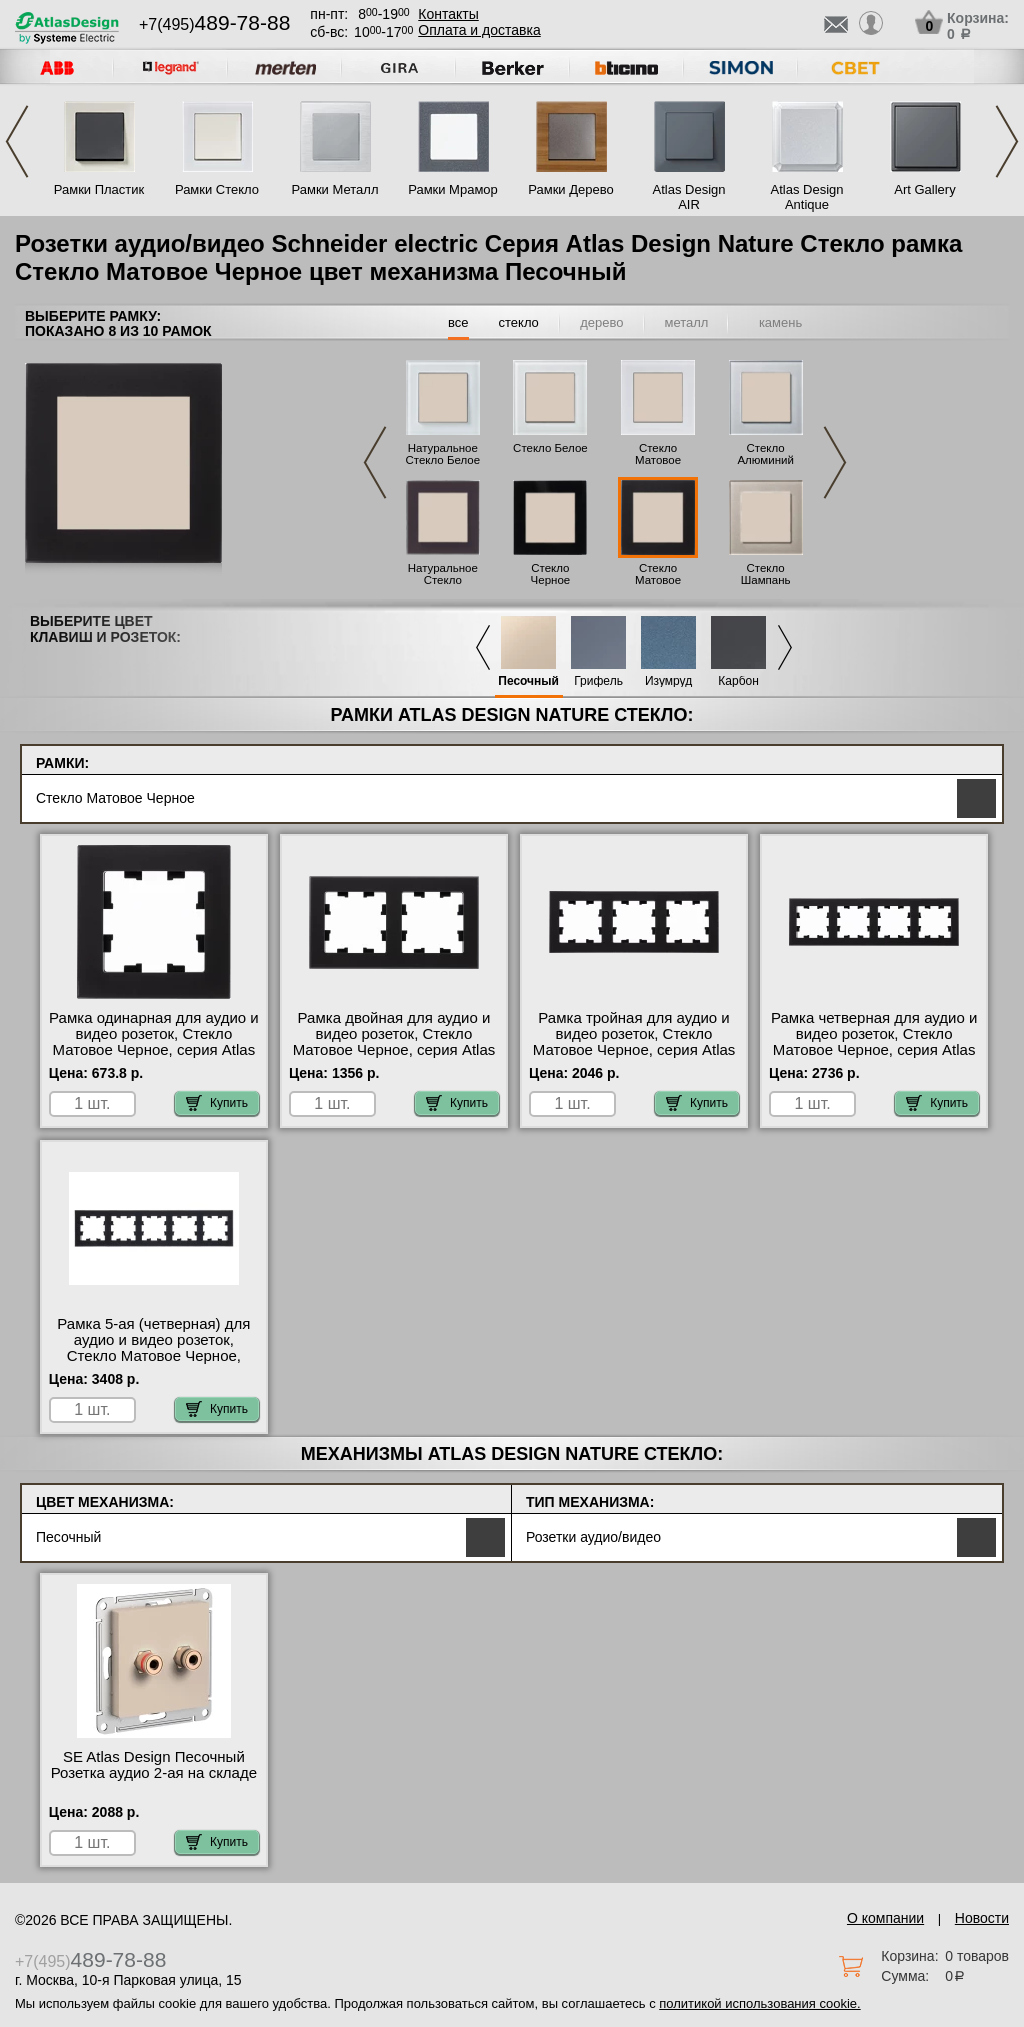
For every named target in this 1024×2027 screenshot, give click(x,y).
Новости (982, 1918)
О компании (885, 1918)
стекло (519, 322)
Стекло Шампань (766, 574)
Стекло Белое (550, 448)
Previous (17, 141)
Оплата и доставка (479, 30)
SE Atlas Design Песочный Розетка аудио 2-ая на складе (154, 1765)
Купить (217, 1103)
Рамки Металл (335, 189)
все (458, 322)
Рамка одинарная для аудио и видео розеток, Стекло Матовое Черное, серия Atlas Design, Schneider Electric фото (154, 1050)
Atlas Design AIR (689, 197)
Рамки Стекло (217, 189)
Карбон (738, 681)
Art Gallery (924, 189)
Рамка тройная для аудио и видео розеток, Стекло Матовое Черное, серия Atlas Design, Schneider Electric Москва (634, 1050)
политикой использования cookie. (759, 2003)
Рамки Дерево (570, 189)
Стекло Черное (551, 574)
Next (1007, 141)
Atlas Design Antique (807, 197)
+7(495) (214, 24)
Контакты (448, 14)
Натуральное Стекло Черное (443, 580)
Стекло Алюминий (765, 454)
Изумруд (668, 681)
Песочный (528, 681)
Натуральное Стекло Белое (442, 454)
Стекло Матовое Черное (658, 580)
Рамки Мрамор (453, 189)
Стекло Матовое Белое (658, 460)
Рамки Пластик (99, 189)
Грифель (598, 681)
